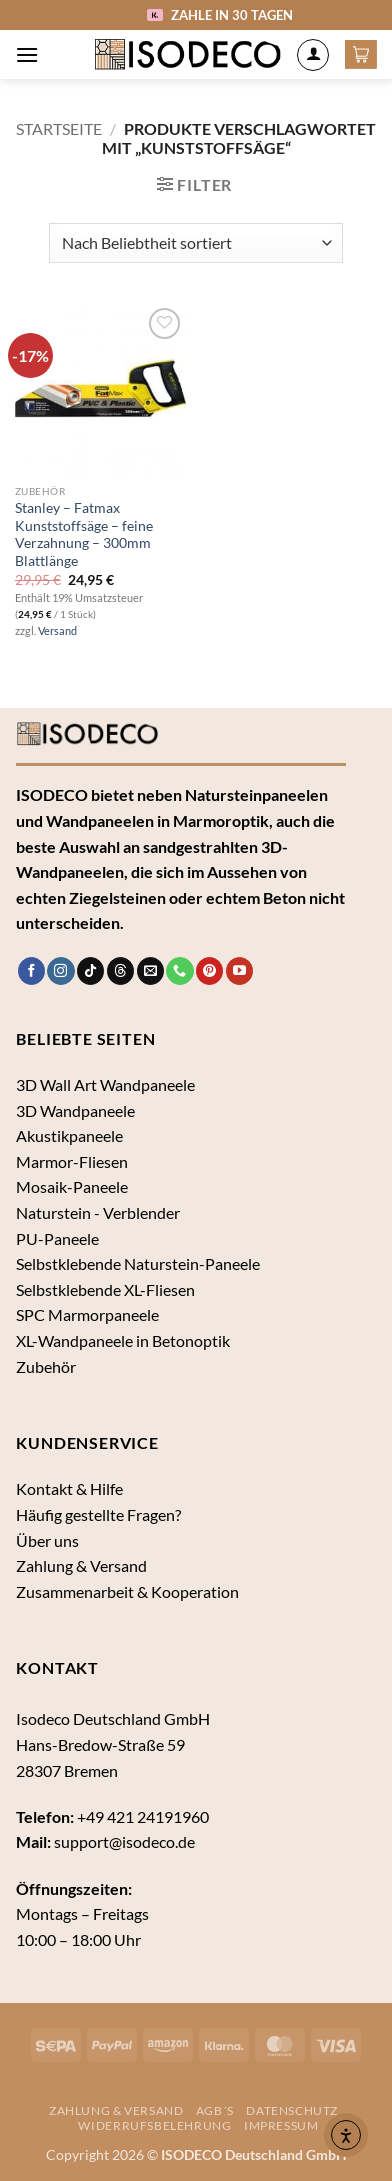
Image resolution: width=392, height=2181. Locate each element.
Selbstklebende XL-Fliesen (105, 1289)
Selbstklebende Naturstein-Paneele (138, 1263)
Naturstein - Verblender (98, 1212)
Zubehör (46, 1366)
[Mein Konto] (313, 55)
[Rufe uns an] (179, 971)
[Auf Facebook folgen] (31, 971)
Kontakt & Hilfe (69, 1488)
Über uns (47, 1540)
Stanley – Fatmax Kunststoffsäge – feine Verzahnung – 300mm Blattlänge (84, 534)
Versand (57, 630)
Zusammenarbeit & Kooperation (127, 1591)
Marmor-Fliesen (72, 1161)
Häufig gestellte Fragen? (98, 1514)
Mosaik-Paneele (72, 1186)
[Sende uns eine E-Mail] (150, 971)
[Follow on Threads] (120, 971)
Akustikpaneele (69, 1135)
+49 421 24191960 (143, 1816)
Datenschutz (292, 2110)
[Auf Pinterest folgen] (209, 971)
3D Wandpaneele (75, 1110)
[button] (27, 54)
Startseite (59, 128)
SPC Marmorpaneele (87, 1314)
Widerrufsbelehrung (154, 2125)
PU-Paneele (57, 1238)
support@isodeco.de (124, 1841)
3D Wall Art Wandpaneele (105, 1084)
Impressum (281, 2125)
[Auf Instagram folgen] (60, 971)
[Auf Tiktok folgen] (90, 971)
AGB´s (215, 2110)
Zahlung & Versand (81, 1565)
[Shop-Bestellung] (195, 243)
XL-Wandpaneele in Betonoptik (123, 1340)
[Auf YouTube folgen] (239, 971)
